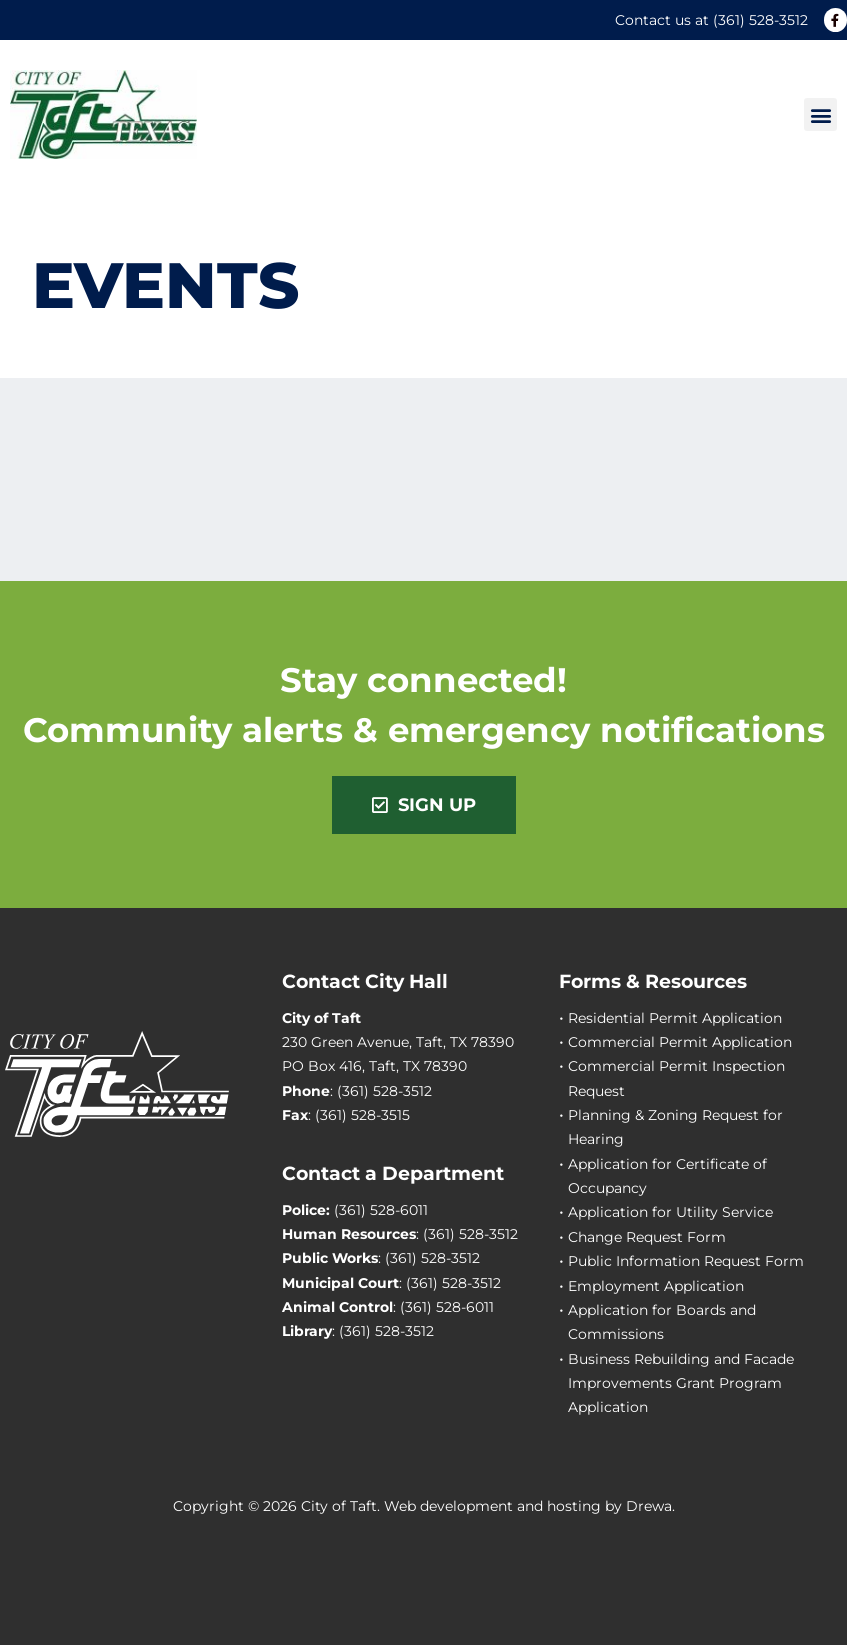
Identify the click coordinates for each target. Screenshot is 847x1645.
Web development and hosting (492, 1506)
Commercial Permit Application (680, 1042)
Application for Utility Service (670, 1212)
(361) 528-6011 (381, 1210)
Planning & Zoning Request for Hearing (675, 1127)
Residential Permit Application (675, 1018)
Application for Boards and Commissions (662, 1322)
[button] (820, 114)
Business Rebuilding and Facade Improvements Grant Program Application (681, 1383)
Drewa (649, 1506)
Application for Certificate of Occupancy (667, 1176)
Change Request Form (647, 1237)
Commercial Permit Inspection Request (676, 1078)
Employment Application (656, 1286)
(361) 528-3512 (760, 20)
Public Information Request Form (686, 1261)
